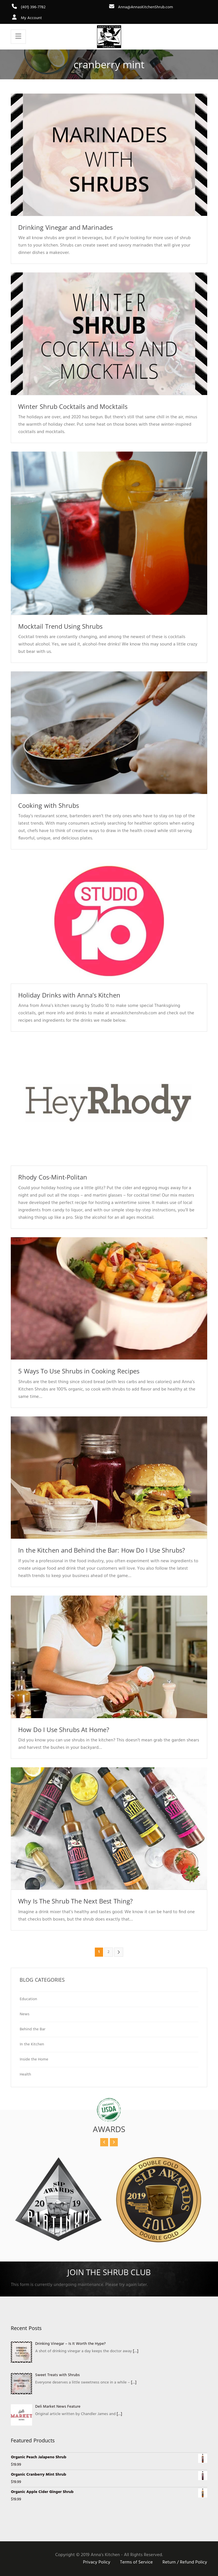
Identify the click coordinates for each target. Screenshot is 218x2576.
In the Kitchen (32, 2044)
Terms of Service (136, 2562)
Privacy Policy (96, 2562)
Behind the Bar (32, 2029)
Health (25, 2074)
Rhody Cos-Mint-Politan (52, 1177)
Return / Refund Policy (185, 2562)
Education (28, 1999)
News (24, 2014)
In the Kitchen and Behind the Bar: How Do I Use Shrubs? (101, 1550)
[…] (135, 2351)
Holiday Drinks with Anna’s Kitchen (69, 995)
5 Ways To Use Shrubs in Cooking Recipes (78, 1371)
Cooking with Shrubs (48, 805)
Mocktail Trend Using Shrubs (60, 626)
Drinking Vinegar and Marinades (65, 227)
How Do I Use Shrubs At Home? (63, 1729)
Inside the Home (34, 2059)
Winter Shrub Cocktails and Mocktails (72, 406)
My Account (26, 18)
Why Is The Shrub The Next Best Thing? (75, 1901)
